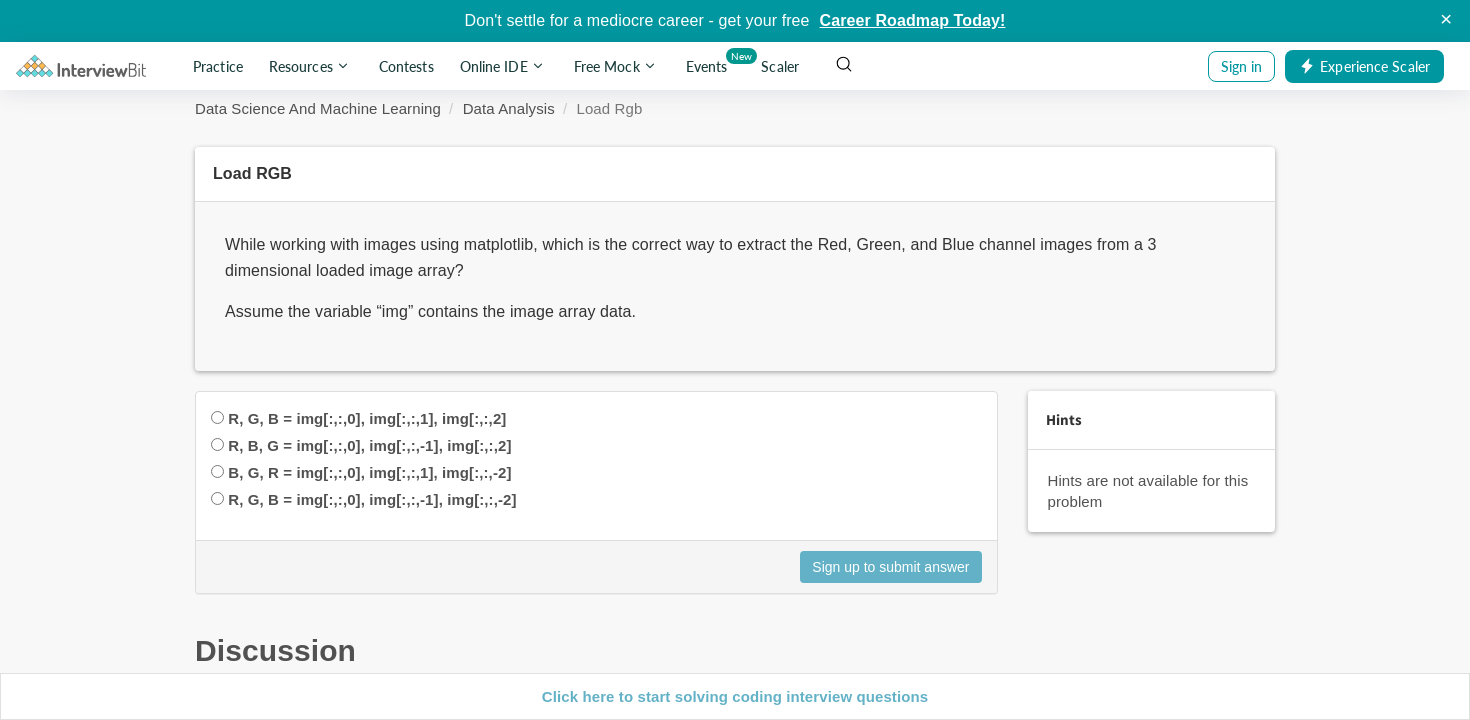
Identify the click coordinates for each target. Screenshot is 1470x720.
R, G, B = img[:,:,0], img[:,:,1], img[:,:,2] (367, 418)
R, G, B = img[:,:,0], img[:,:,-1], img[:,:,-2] (372, 499)
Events (710, 62)
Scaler (780, 66)
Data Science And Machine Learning (318, 108)
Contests (406, 66)
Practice (218, 66)
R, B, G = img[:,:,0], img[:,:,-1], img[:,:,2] (369, 445)
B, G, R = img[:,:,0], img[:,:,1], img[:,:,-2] (369, 472)
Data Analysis (509, 108)
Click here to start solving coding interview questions (735, 696)
